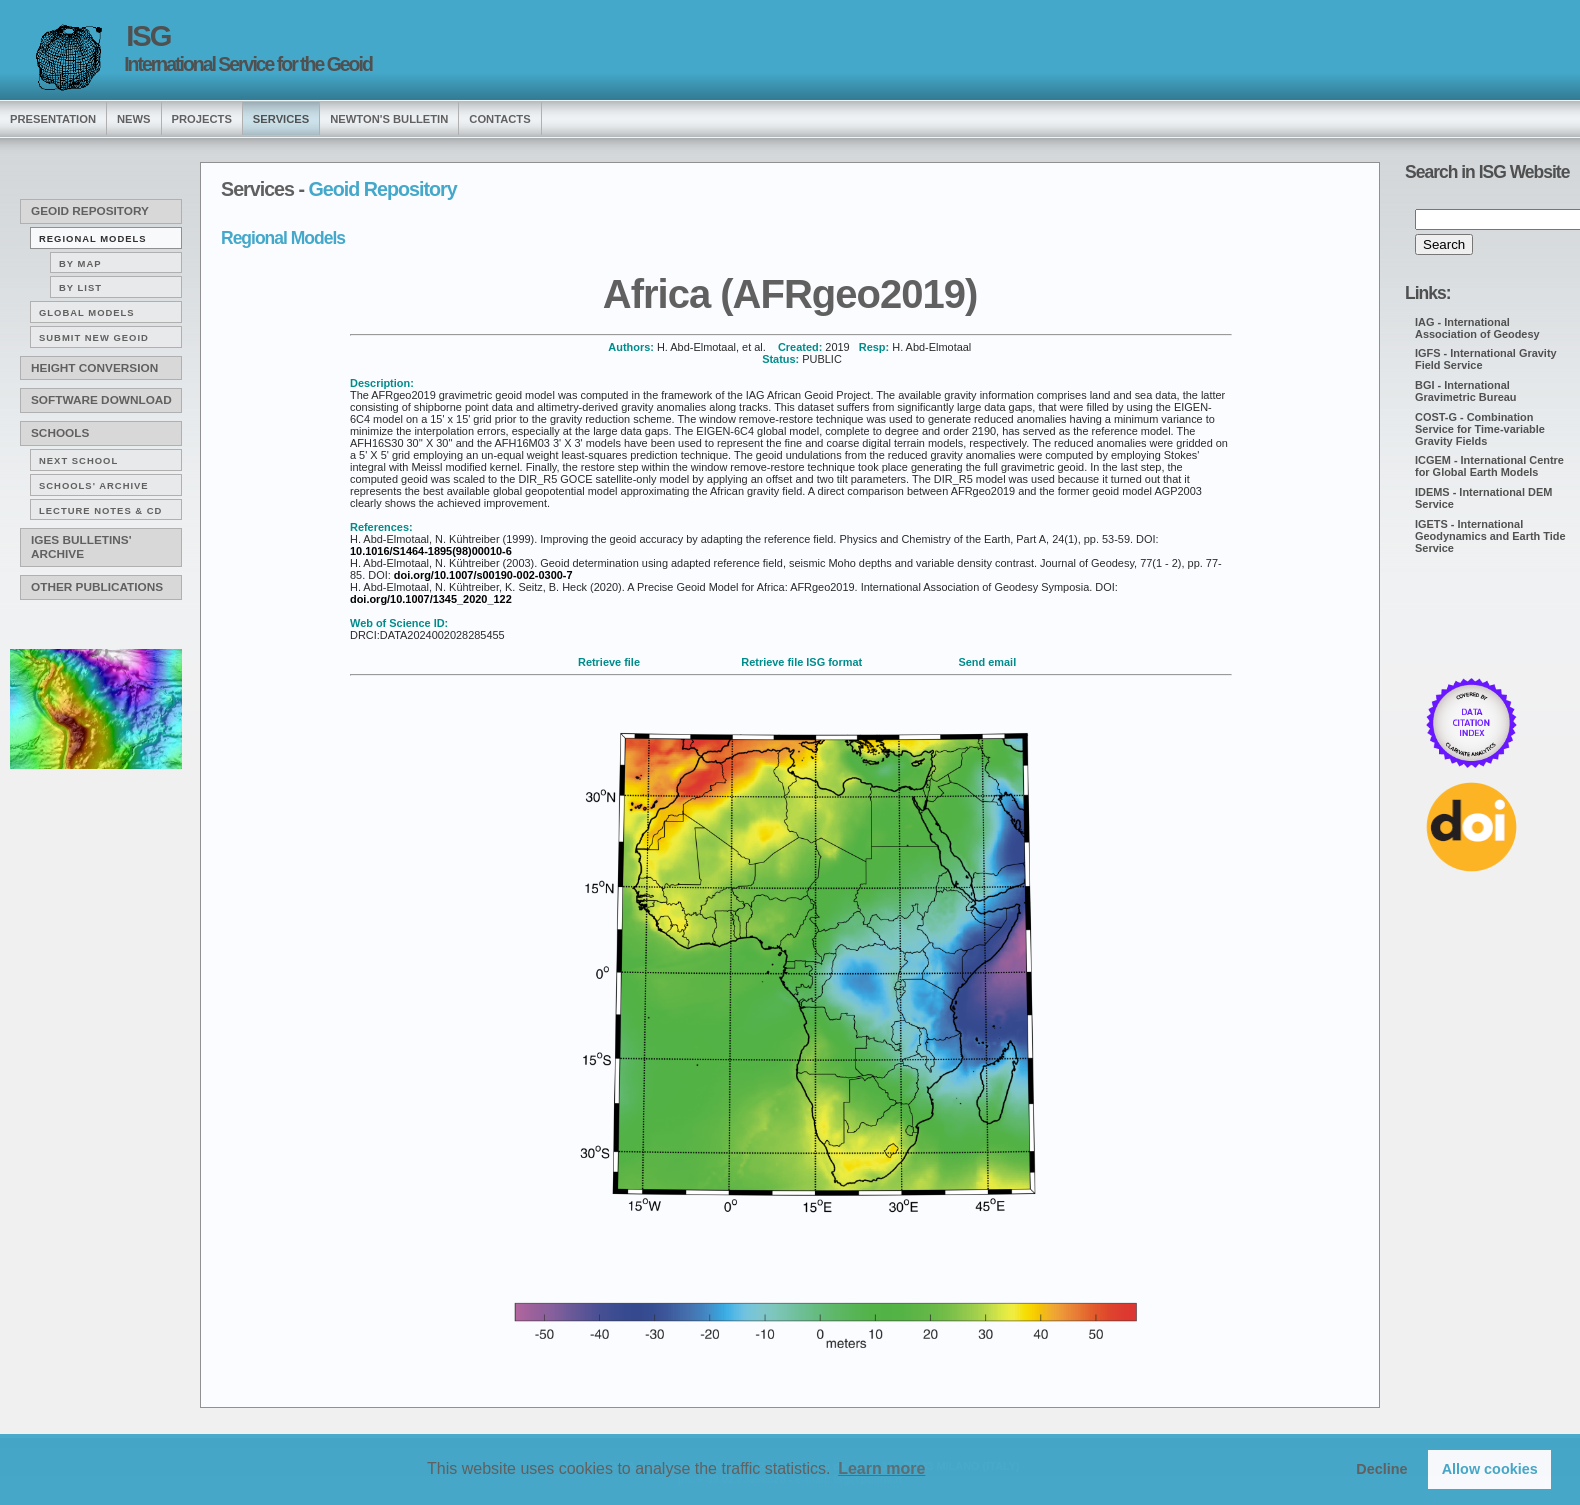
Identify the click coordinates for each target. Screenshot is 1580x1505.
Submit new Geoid (94, 337)
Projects (202, 119)
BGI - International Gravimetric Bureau (1466, 391)
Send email (987, 662)
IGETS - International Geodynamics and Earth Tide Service (1490, 536)
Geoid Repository (90, 211)
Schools (60, 433)
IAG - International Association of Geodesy (1477, 328)
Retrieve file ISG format (801, 662)
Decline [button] (1381, 1469)
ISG (148, 36)
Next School (78, 460)
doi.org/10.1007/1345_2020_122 (431, 599)
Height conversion (94, 368)
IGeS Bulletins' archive (81, 547)
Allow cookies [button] (1490, 1469)
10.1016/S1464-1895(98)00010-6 (431, 551)
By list (80, 287)
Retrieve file (609, 662)
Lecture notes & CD (100, 510)
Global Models (87, 312)
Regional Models (93, 238)
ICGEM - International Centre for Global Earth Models (1489, 466)
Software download (101, 400)
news (134, 119)
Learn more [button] (881, 1468)
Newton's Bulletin (389, 119)
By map (80, 263)
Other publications (97, 587)
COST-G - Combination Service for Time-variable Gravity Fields (1480, 429)
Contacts (499, 119)
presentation (53, 119)
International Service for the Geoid (248, 64)
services (281, 119)
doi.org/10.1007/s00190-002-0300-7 (483, 575)
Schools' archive (94, 485)
